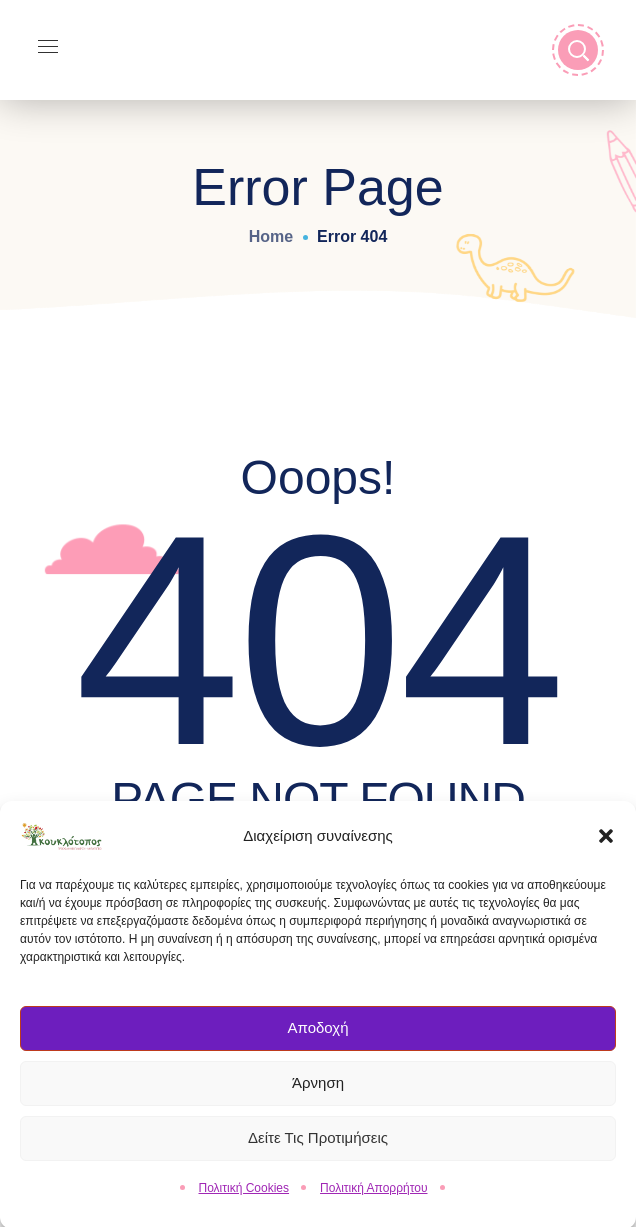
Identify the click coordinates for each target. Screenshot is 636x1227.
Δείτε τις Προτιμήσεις (318, 1146)
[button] (606, 844)
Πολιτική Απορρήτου (373, 1196)
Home (271, 236)
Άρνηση (318, 1091)
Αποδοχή (318, 1036)
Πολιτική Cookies (244, 1196)
